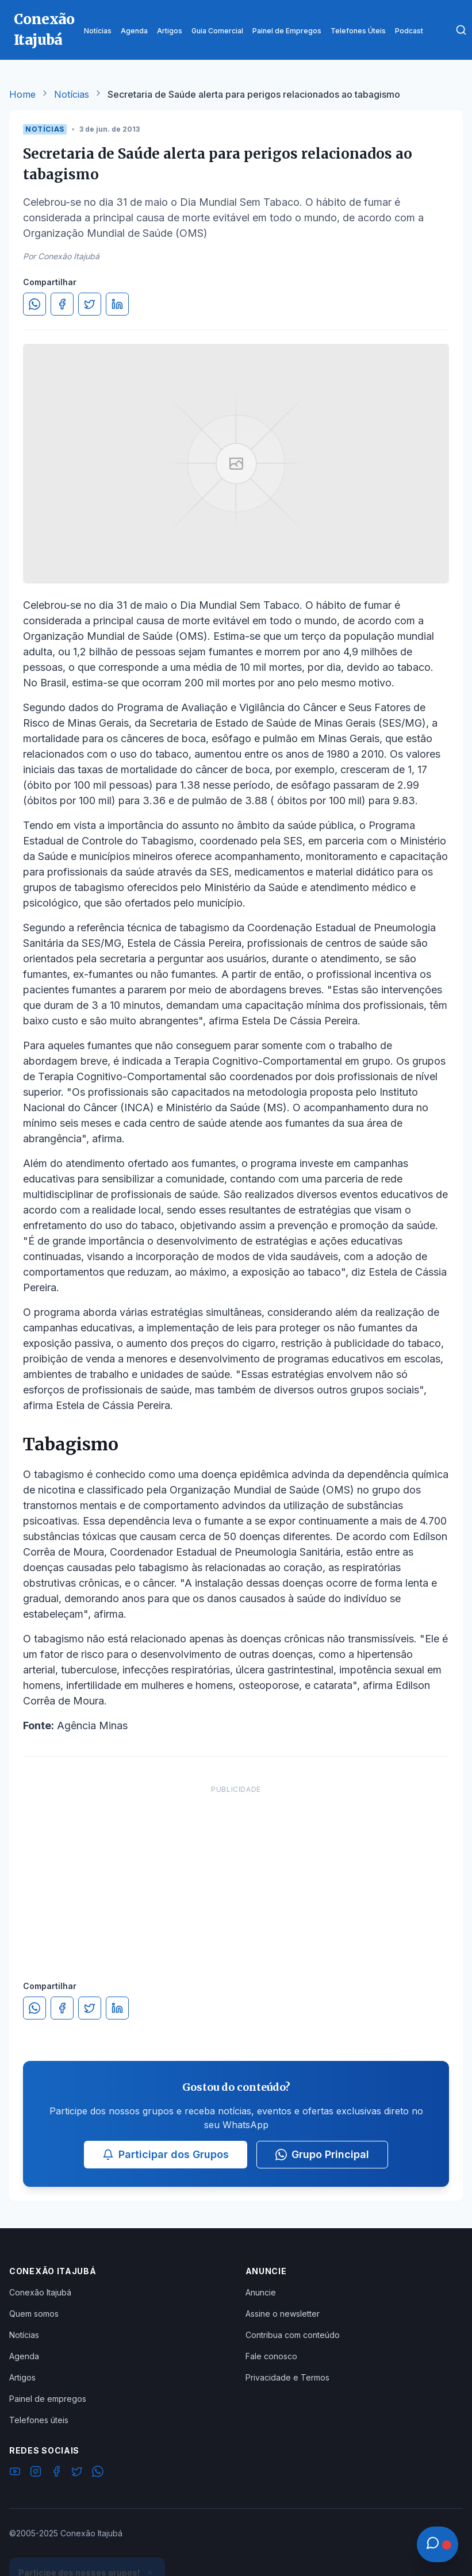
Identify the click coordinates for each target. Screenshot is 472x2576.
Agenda (24, 2356)
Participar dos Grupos (165, 2154)
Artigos (22, 2377)
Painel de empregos (47, 2399)
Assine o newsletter (282, 2313)
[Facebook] (56, 2473)
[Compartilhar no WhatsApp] (34, 304)
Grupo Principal (322, 2154)
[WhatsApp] (97, 2473)
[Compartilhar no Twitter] (89, 304)
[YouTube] (15, 2473)
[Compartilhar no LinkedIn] (117, 304)
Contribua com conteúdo (292, 2335)
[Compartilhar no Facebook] (62, 304)
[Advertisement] (236, 1871)
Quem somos (34, 2313)
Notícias (71, 94)
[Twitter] (77, 2473)
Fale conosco (271, 2356)
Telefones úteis (38, 2420)
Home (22, 94)
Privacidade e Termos (287, 2377)
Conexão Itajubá (40, 2292)
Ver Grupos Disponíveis (87, 2548)
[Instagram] (35, 2473)
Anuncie (260, 2292)
